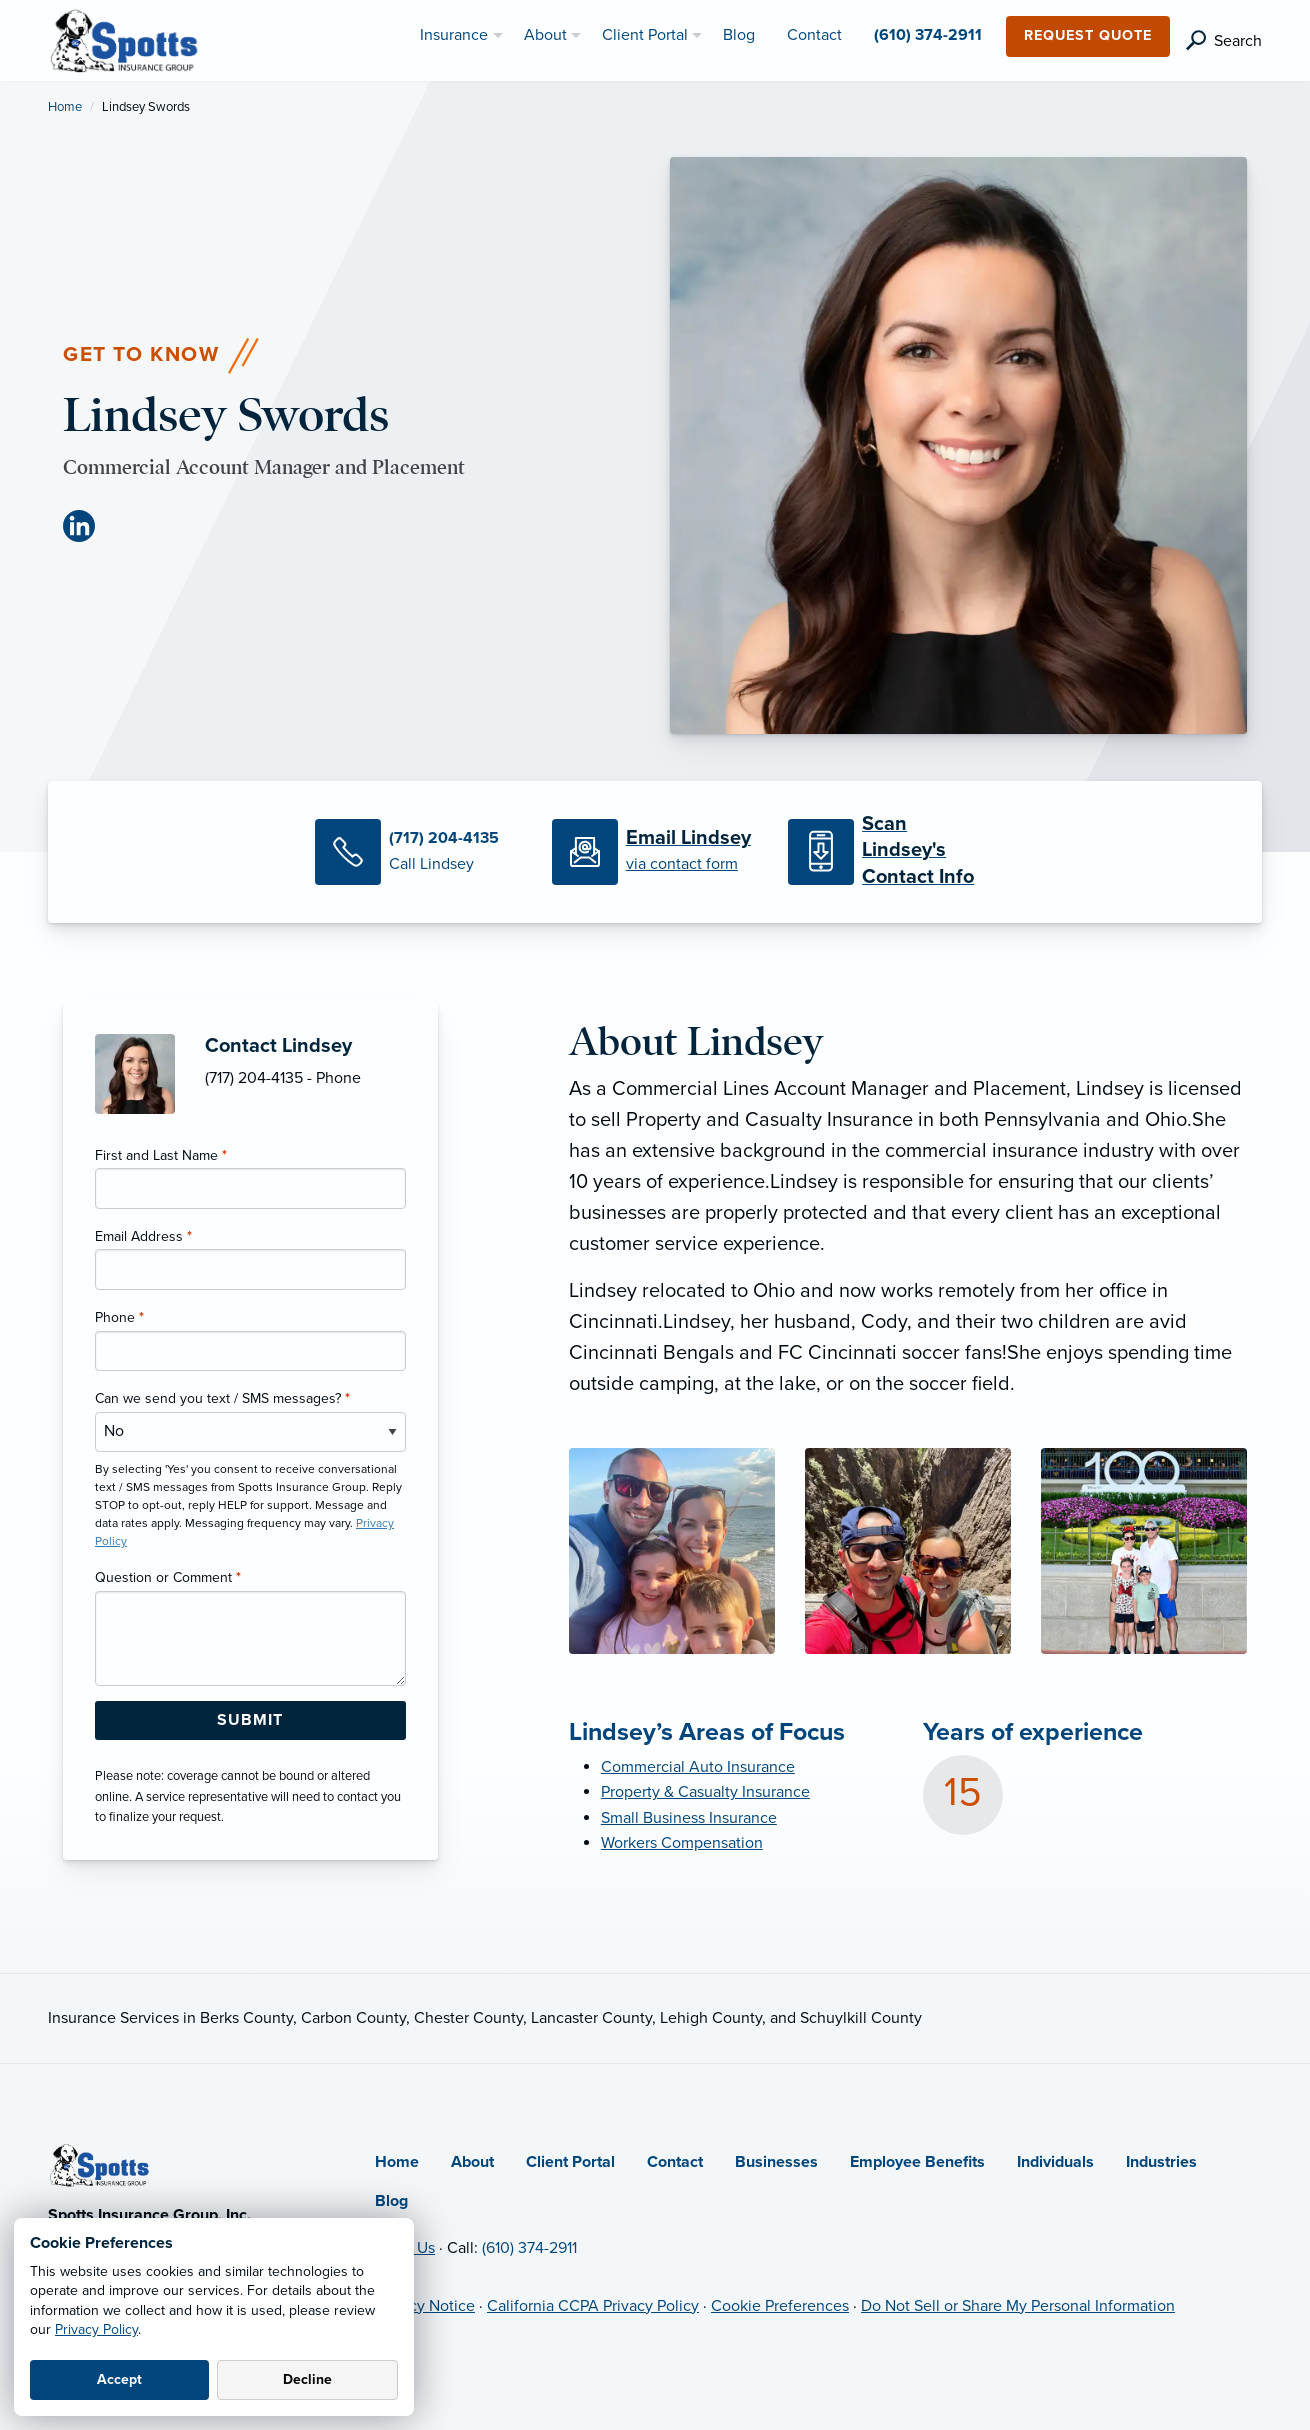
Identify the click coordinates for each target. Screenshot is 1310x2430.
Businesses (776, 2162)
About (472, 2162)
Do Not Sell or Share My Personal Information (1018, 2306)
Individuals (1055, 2162)
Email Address (143, 1236)
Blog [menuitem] (739, 35)
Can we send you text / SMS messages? (222, 1398)
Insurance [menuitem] (454, 35)
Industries (1161, 2162)
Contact (675, 2162)
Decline (307, 2379)
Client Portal (570, 2162)
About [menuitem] (545, 35)
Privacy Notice (425, 2306)
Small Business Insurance (689, 1818)
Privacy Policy (96, 2329)
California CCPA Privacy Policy (593, 2306)
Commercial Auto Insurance (698, 1767)
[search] (1224, 40)
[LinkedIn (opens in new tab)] (87, 526)
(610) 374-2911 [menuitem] (928, 35)
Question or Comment (168, 1577)
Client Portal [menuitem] (645, 35)
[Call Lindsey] (418, 852)
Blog (391, 2201)
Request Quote (1088, 35)
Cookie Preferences (780, 2306)
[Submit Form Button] (250, 1721)
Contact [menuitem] (814, 35)
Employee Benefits (917, 2162)
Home (65, 107)
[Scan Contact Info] (891, 852)
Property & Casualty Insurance (705, 1792)
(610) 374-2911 (529, 2248)
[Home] (100, 2164)
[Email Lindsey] (655, 852)
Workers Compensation (682, 1843)
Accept (119, 2379)
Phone (119, 1317)
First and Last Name (161, 1155)
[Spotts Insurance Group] (125, 39)
